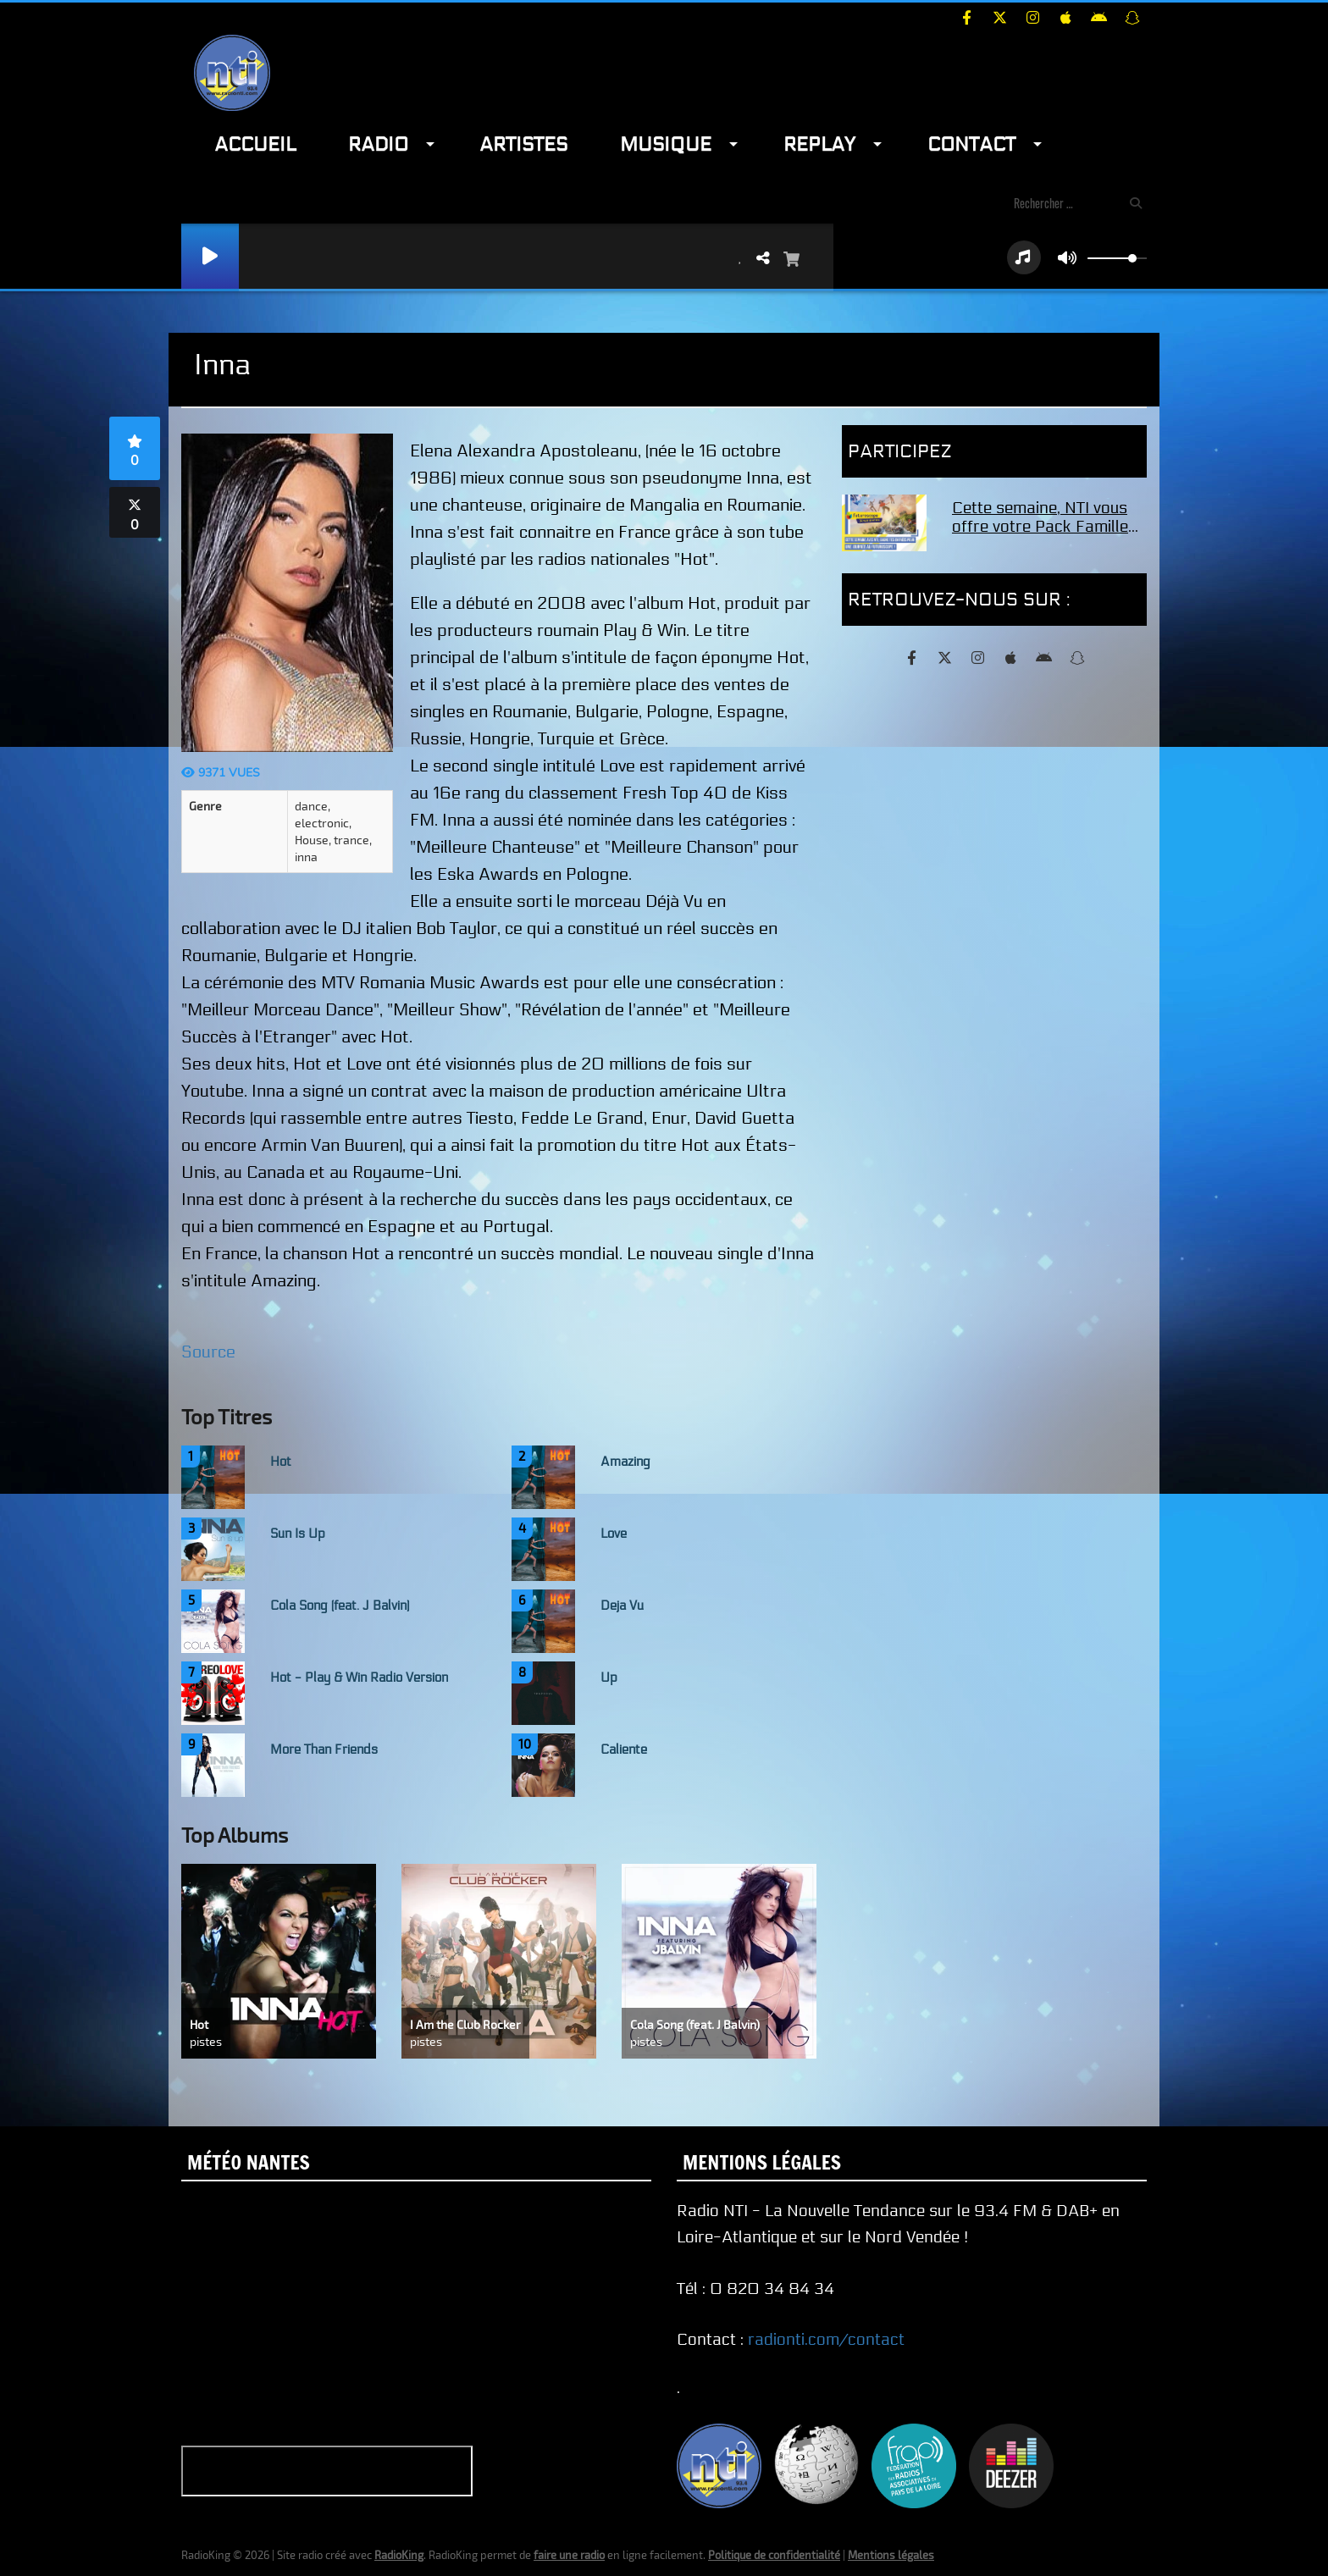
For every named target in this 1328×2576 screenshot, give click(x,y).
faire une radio (569, 2555)
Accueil (255, 144)
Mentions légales (891, 2555)
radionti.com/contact (826, 2339)
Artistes (523, 144)
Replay (819, 144)
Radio (378, 144)
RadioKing (398, 2555)
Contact (971, 144)
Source (208, 1352)
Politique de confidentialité (774, 2555)
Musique (665, 144)
